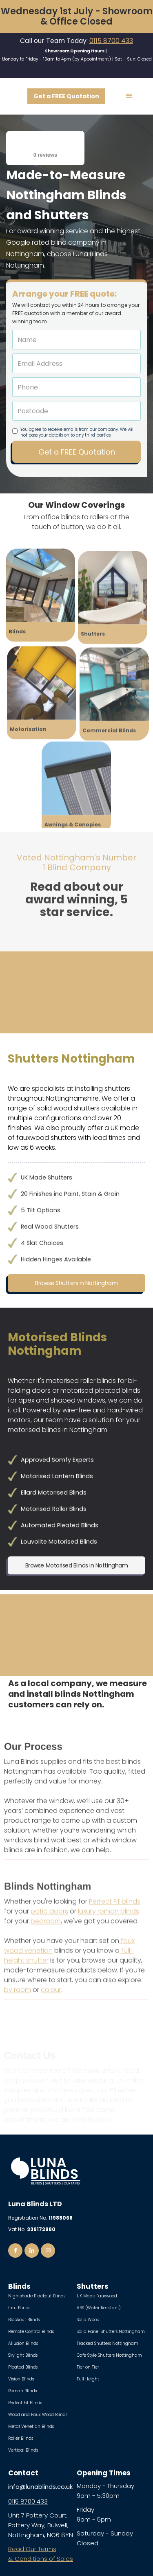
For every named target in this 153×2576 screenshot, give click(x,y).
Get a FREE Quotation (66, 96)
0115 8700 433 (111, 40)
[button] (129, 96)
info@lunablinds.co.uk (40, 2486)
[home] (14, 96)
